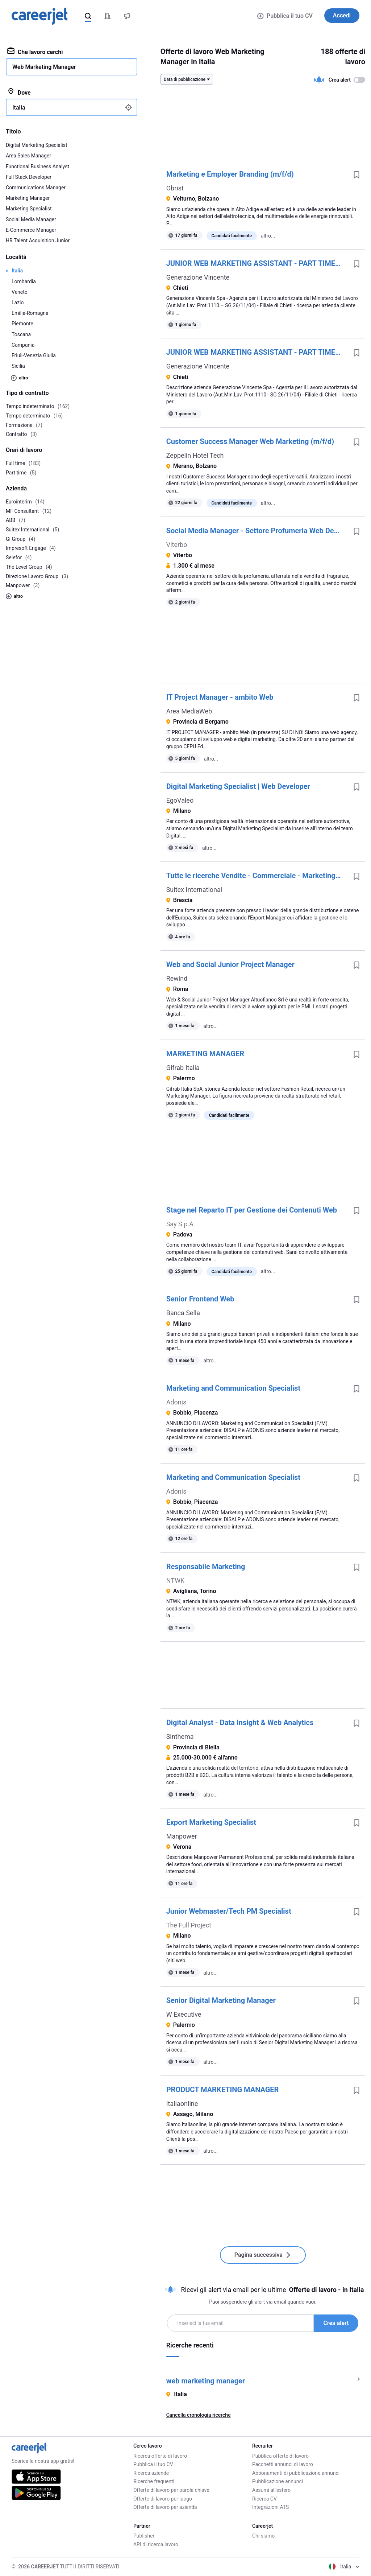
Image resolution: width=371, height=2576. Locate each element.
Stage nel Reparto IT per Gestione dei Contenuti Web (251, 1210)
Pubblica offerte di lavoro (280, 2456)
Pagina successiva (262, 2254)
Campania (23, 345)
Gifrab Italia (183, 1067)
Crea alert (336, 2323)
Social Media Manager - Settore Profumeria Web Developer (257, 530)
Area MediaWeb (189, 711)
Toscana (21, 334)
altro (19, 378)
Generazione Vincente (197, 277)
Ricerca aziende (151, 2473)
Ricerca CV (264, 2499)
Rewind (177, 978)
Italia (17, 270)
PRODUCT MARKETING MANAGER (222, 2089)
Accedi (342, 15)
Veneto (20, 292)
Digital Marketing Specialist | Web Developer (238, 786)
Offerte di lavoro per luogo (162, 2499)
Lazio (18, 302)
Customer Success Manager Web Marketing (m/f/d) (250, 441)
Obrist (175, 188)
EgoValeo (179, 800)
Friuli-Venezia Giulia (34, 355)
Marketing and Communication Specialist (233, 1388)
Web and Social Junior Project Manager (230, 964)
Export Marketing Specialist (211, 1822)
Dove (19, 92)
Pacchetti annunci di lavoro (282, 2464)
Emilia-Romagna (30, 313)
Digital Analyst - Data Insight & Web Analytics (240, 1722)
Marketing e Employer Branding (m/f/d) (230, 174)
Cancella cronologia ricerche (198, 2415)
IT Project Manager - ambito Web (220, 697)
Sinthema (180, 1736)
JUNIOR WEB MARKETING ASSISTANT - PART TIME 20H (257, 263)
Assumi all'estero (271, 2490)
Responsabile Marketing (205, 1566)
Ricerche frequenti (153, 2481)
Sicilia (18, 366)
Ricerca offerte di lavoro (160, 2456)
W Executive (183, 2014)
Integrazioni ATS (270, 2507)
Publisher (143, 2536)
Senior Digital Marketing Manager (221, 2000)
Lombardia (24, 281)
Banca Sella (183, 1313)
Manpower (181, 1836)
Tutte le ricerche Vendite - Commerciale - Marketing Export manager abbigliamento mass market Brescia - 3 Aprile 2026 (257, 875)
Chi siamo (263, 2536)
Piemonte (22, 323)
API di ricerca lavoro (155, 2544)
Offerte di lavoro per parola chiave (171, 2490)
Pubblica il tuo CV (284, 15)
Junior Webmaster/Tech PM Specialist (228, 1911)
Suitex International (194, 889)
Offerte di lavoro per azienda (165, 2507)
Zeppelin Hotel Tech (195, 455)
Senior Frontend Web (200, 1299)
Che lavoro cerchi (35, 51)
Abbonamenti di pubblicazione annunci (295, 2473)
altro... (268, 236)
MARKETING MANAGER (205, 1053)
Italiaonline (182, 2103)
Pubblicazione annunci (277, 2481)
